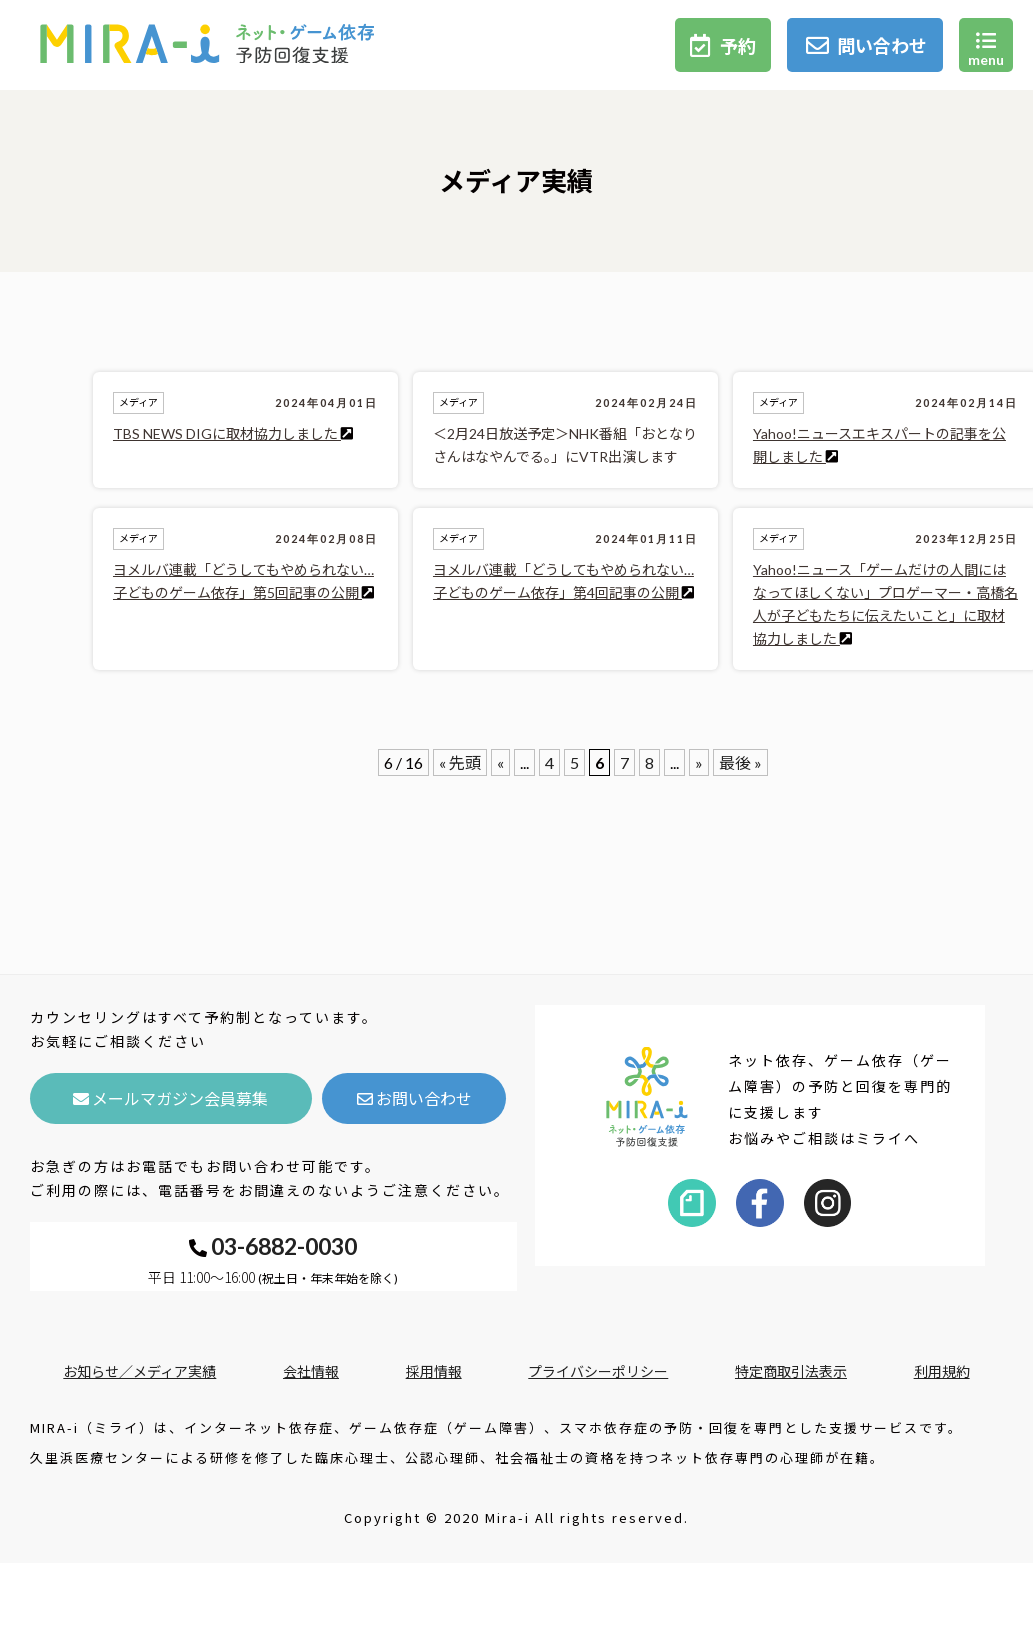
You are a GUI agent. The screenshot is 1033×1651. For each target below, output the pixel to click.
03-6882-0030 (273, 1246)
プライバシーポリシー (598, 1371)
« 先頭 (460, 762)
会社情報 (311, 1371)
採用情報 (434, 1371)
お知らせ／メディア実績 (139, 1371)
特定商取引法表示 (791, 1371)
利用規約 (942, 1371)
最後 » (740, 762)
